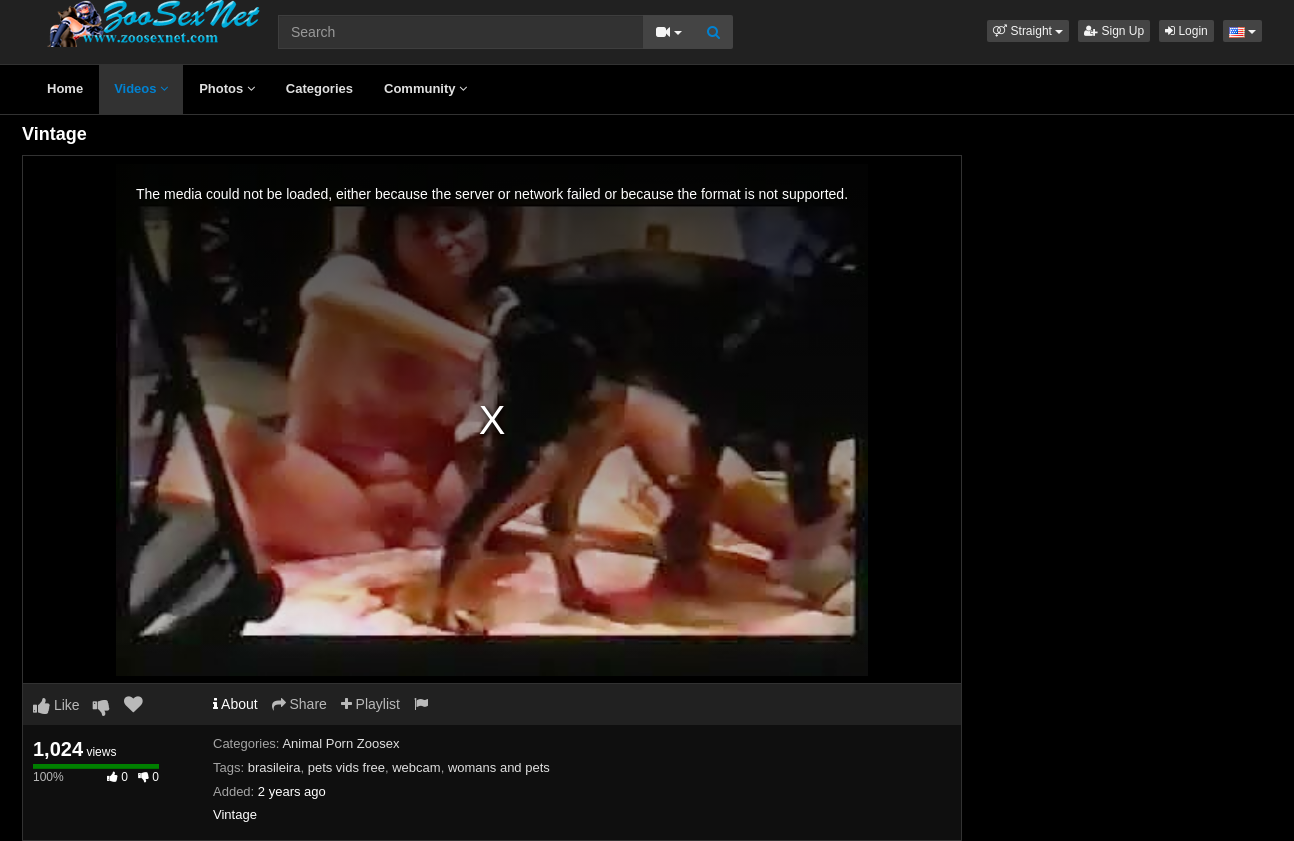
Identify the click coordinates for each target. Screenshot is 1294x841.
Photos (227, 88)
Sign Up (1114, 31)
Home (65, 88)
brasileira (274, 767)
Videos (141, 88)
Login (1186, 31)
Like (56, 705)
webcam (416, 767)
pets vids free (346, 767)
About (235, 704)
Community (425, 88)
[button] (1028, 31)
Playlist (370, 704)
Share (299, 704)
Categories (319, 88)
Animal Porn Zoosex (340, 743)
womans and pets (499, 767)
